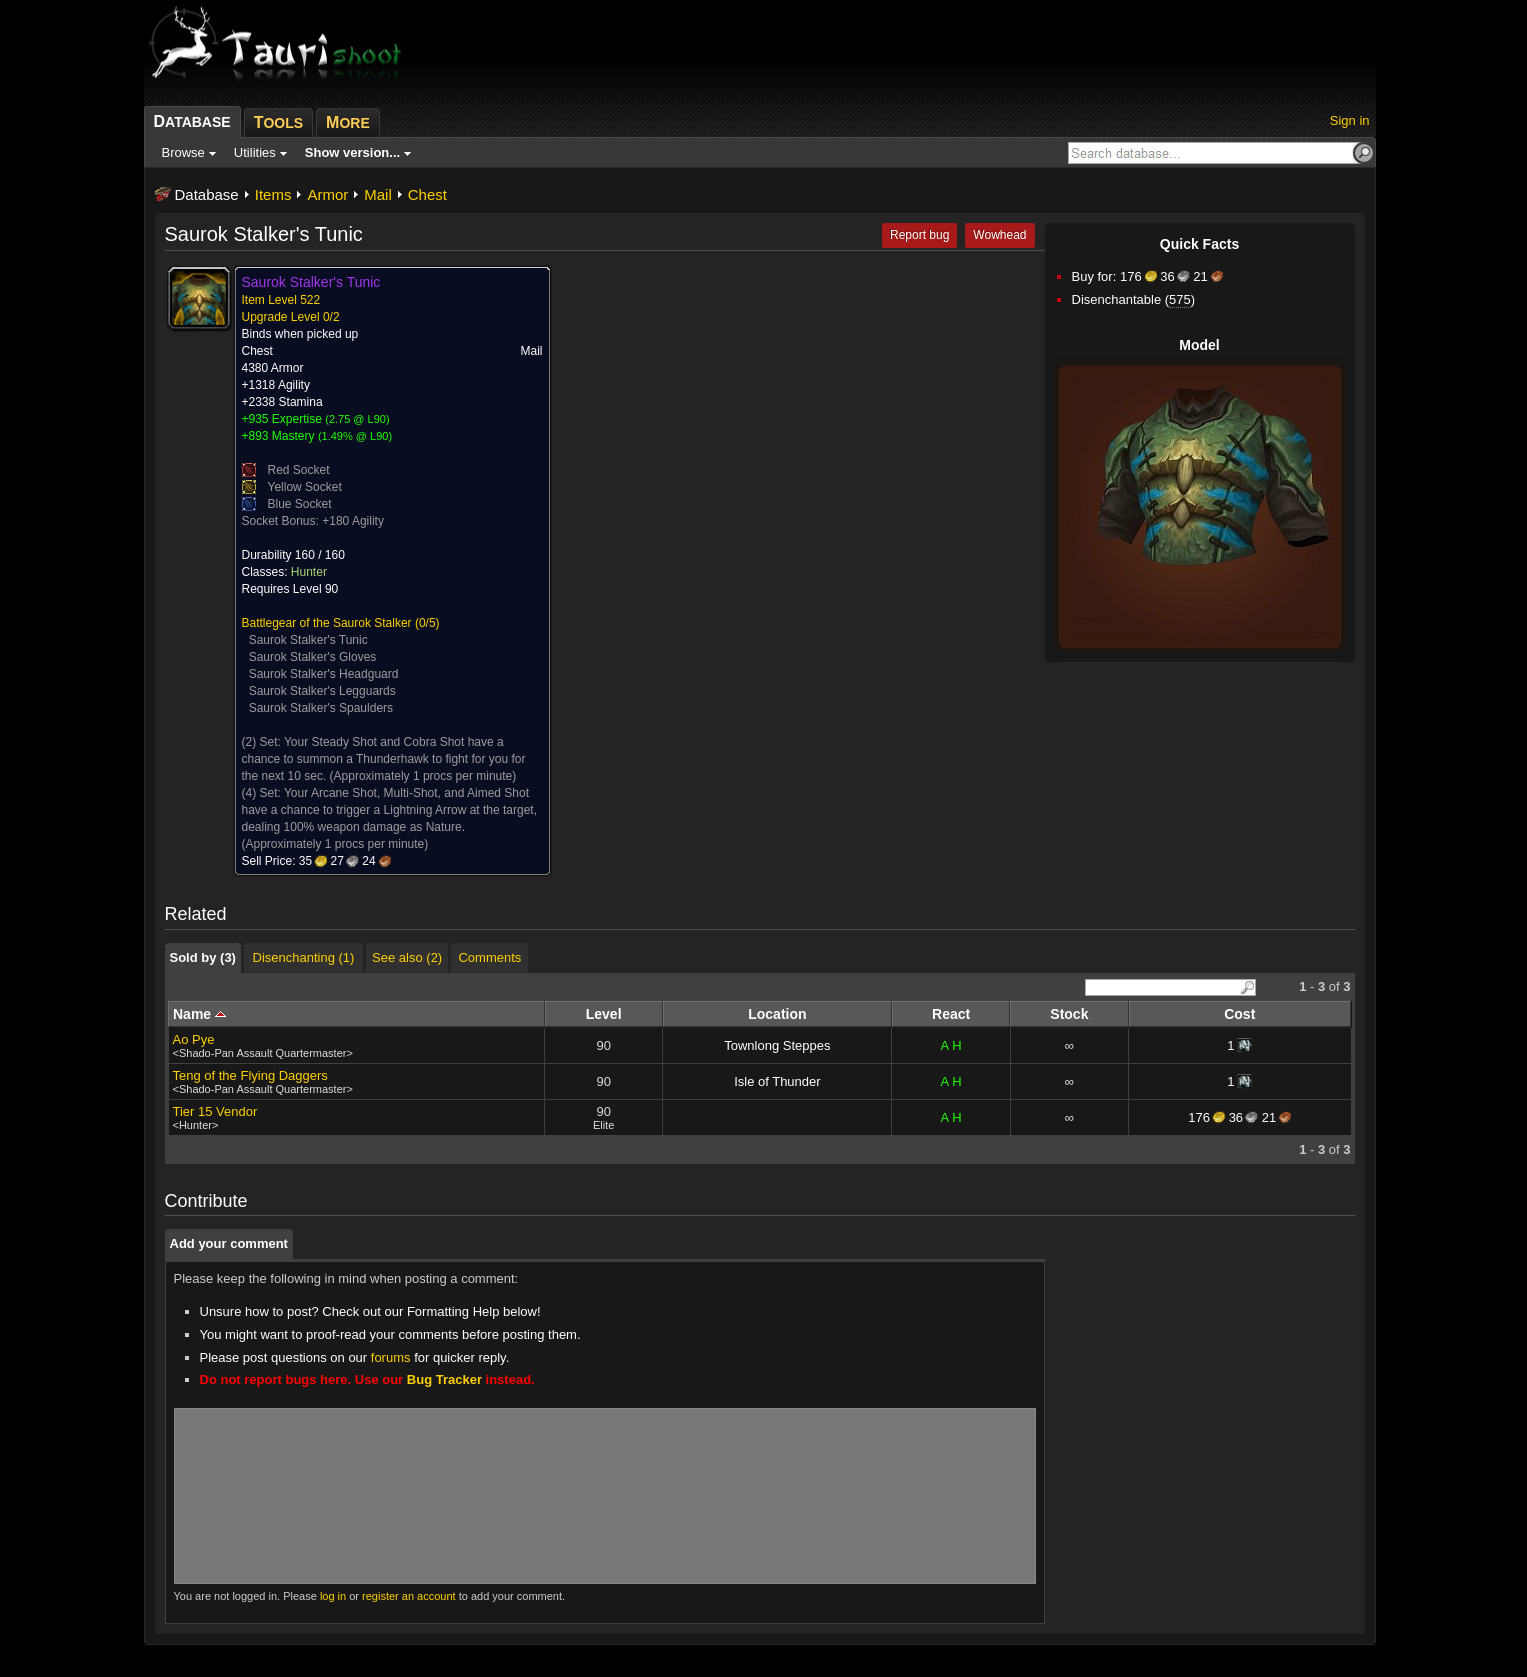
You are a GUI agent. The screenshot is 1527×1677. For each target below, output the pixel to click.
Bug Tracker (444, 1379)
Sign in (1350, 120)
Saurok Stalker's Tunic (308, 640)
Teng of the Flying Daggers (250, 1075)
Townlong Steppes (777, 1045)
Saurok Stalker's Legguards (322, 691)
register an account (409, 1596)
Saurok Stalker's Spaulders (321, 708)
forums (391, 1357)
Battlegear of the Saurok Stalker (327, 623)
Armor (327, 194)
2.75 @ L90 (357, 419)
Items (273, 194)
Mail (378, 194)
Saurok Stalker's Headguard (324, 674)
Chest (427, 194)
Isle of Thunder (777, 1081)
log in (333, 1596)
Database (207, 194)
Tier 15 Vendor (215, 1111)
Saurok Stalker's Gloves (313, 657)
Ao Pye (194, 1039)
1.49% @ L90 (355, 436)
